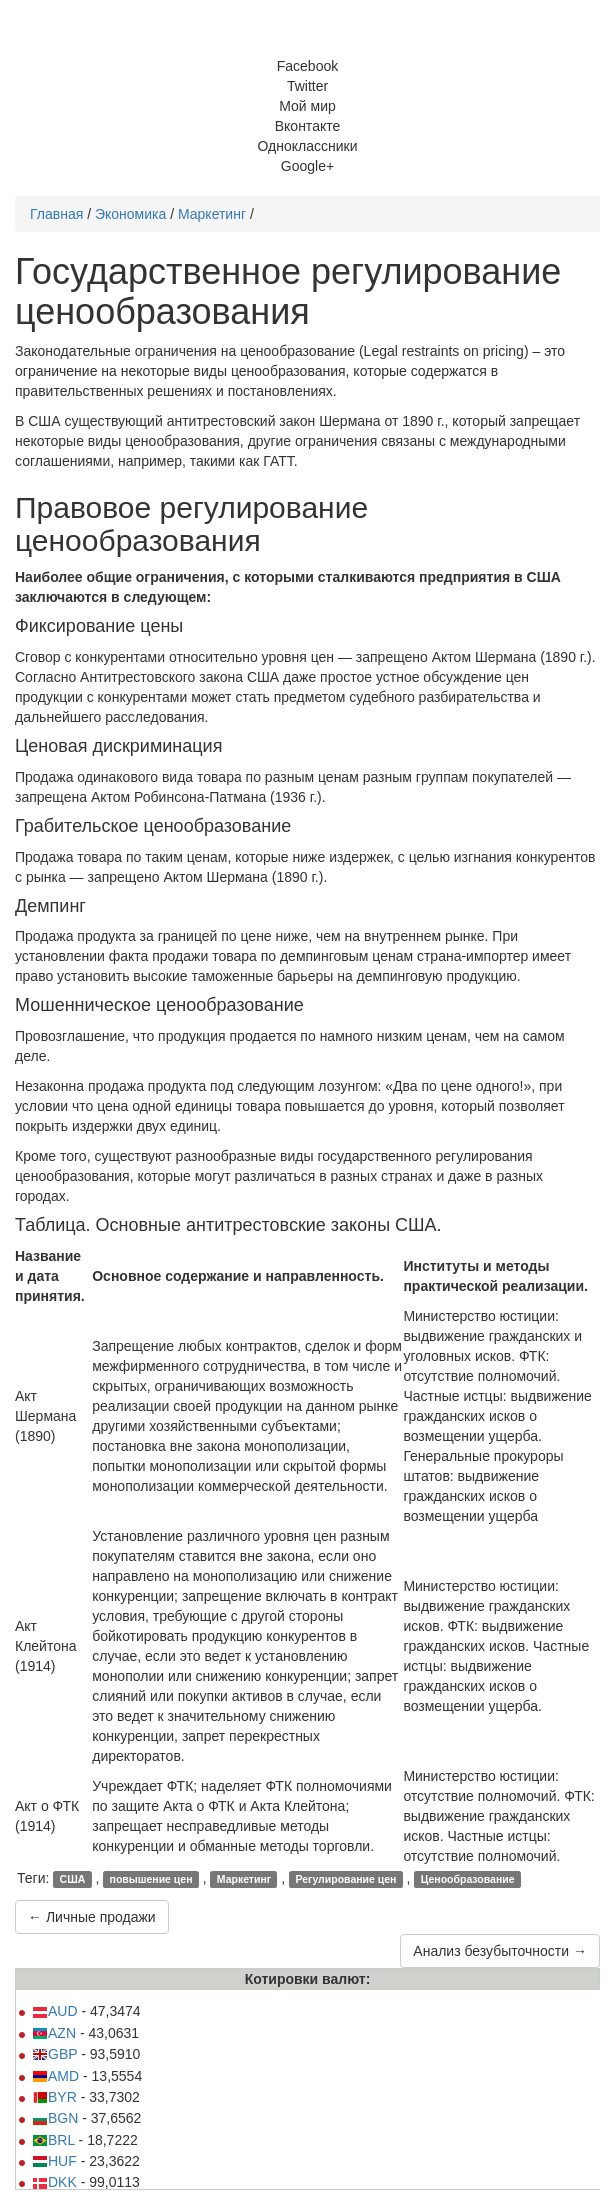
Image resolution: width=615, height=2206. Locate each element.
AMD (55, 2076)
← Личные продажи (92, 1917)
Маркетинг (212, 214)
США (73, 1879)
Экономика (130, 214)
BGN (55, 2118)
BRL (53, 2140)
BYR (54, 2097)
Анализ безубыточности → (500, 1951)
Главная (56, 214)
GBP (54, 2054)
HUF (54, 2161)
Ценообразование (468, 1879)
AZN (54, 2033)
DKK (54, 2182)
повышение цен (151, 1879)
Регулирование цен (345, 1879)
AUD (55, 2011)
